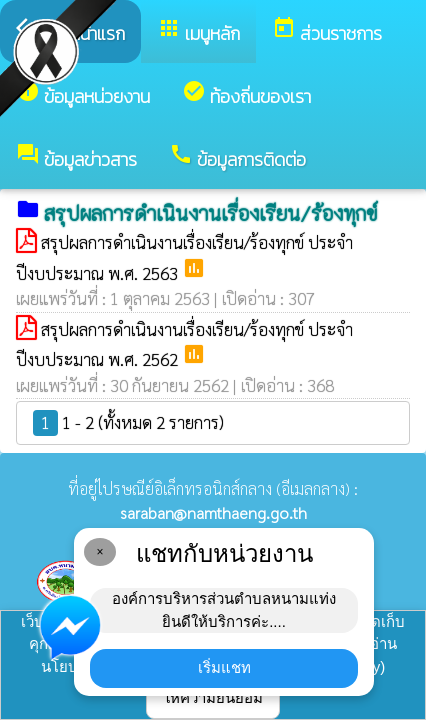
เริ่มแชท (224, 667)
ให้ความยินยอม (213, 697)
